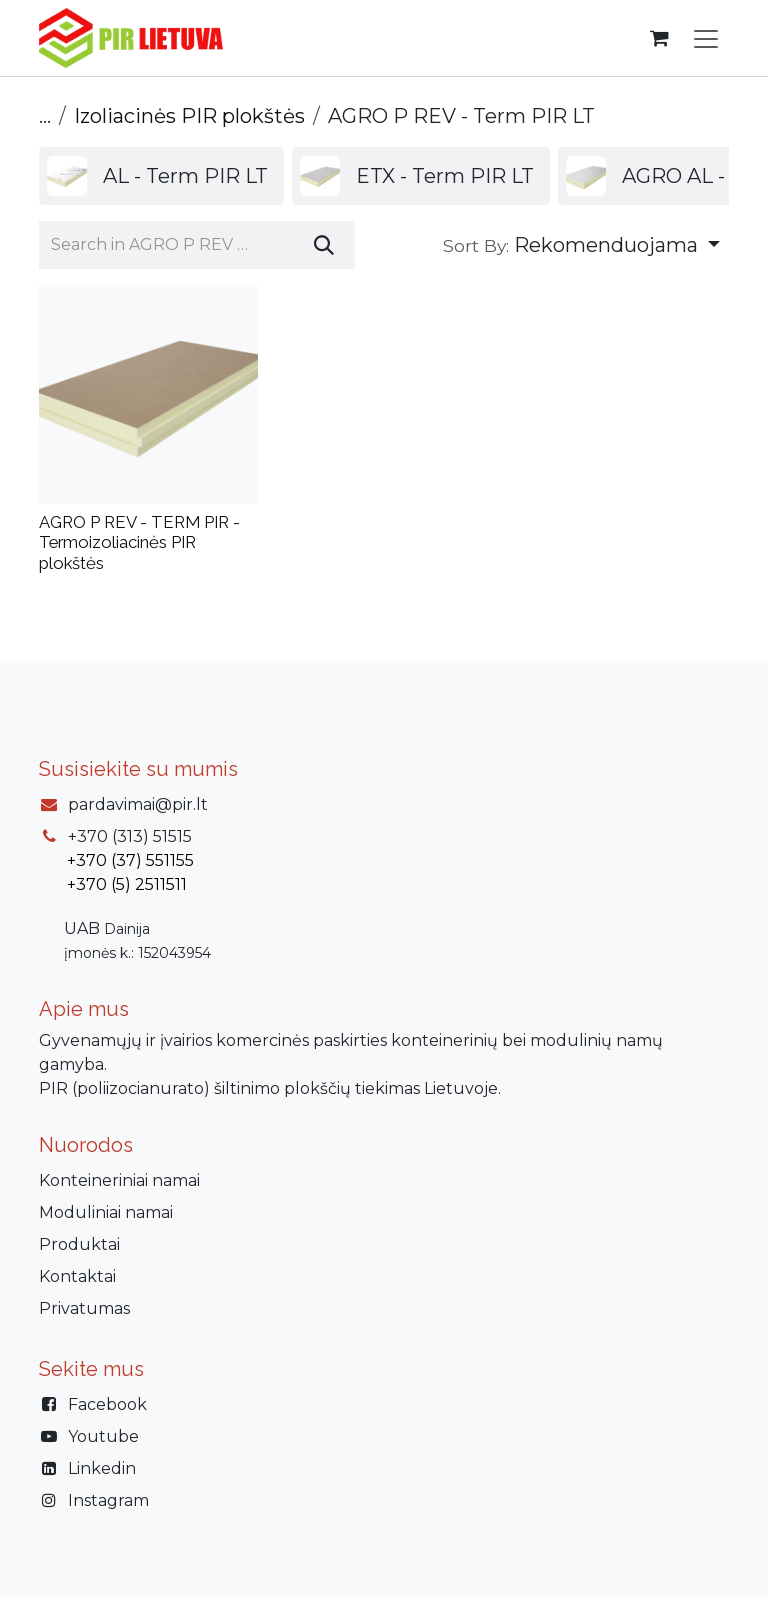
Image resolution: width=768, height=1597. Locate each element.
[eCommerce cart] (659, 38)
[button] (581, 245)
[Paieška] (324, 245)
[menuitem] (161, 176)
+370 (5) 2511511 (127, 884)
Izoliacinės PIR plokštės (189, 116)
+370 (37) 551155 (130, 860)
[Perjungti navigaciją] (706, 38)
